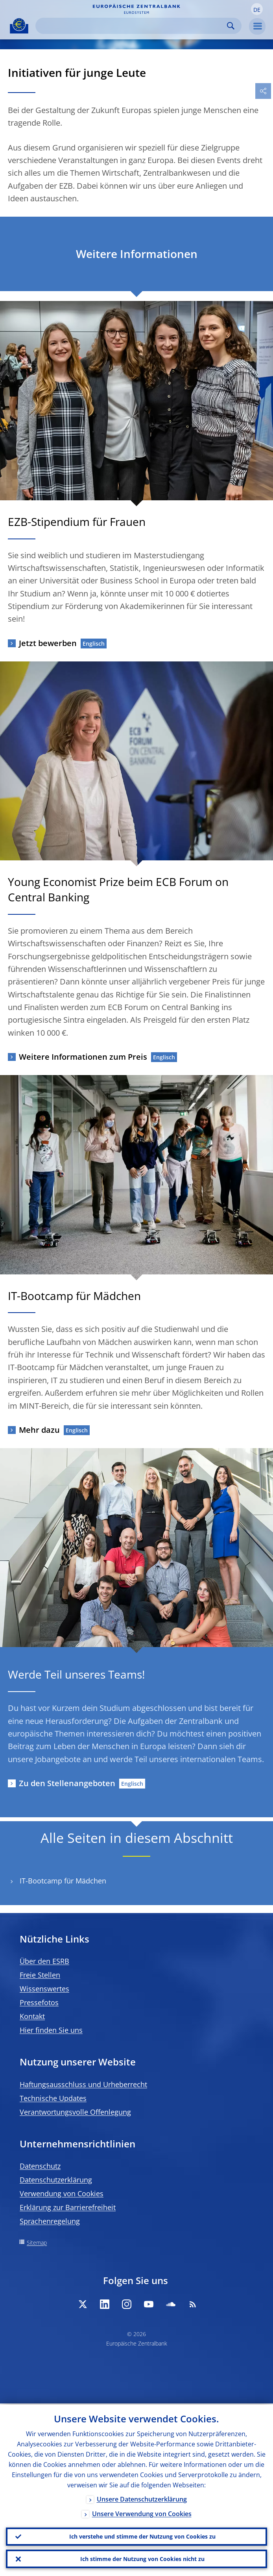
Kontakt (32, 2016)
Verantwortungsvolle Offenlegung (75, 2112)
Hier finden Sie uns (51, 2030)
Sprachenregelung (50, 2221)
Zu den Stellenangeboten (67, 1783)
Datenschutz (40, 2166)
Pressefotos (39, 2002)
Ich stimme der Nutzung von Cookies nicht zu (142, 2558)
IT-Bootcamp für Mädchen (63, 1880)
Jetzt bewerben (48, 643)
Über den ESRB (44, 1961)
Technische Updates (53, 2098)
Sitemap (37, 2242)
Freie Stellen (40, 1975)
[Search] (132, 26)
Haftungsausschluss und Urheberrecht (83, 2084)
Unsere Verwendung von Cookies (142, 2512)
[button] (257, 9)
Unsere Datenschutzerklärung (142, 2498)
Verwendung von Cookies (61, 2193)
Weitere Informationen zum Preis (83, 1056)
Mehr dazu (39, 1430)
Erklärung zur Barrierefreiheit (68, 2207)
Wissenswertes (44, 1988)
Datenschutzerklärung (56, 2179)
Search (230, 26)
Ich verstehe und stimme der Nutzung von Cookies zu (142, 2535)
